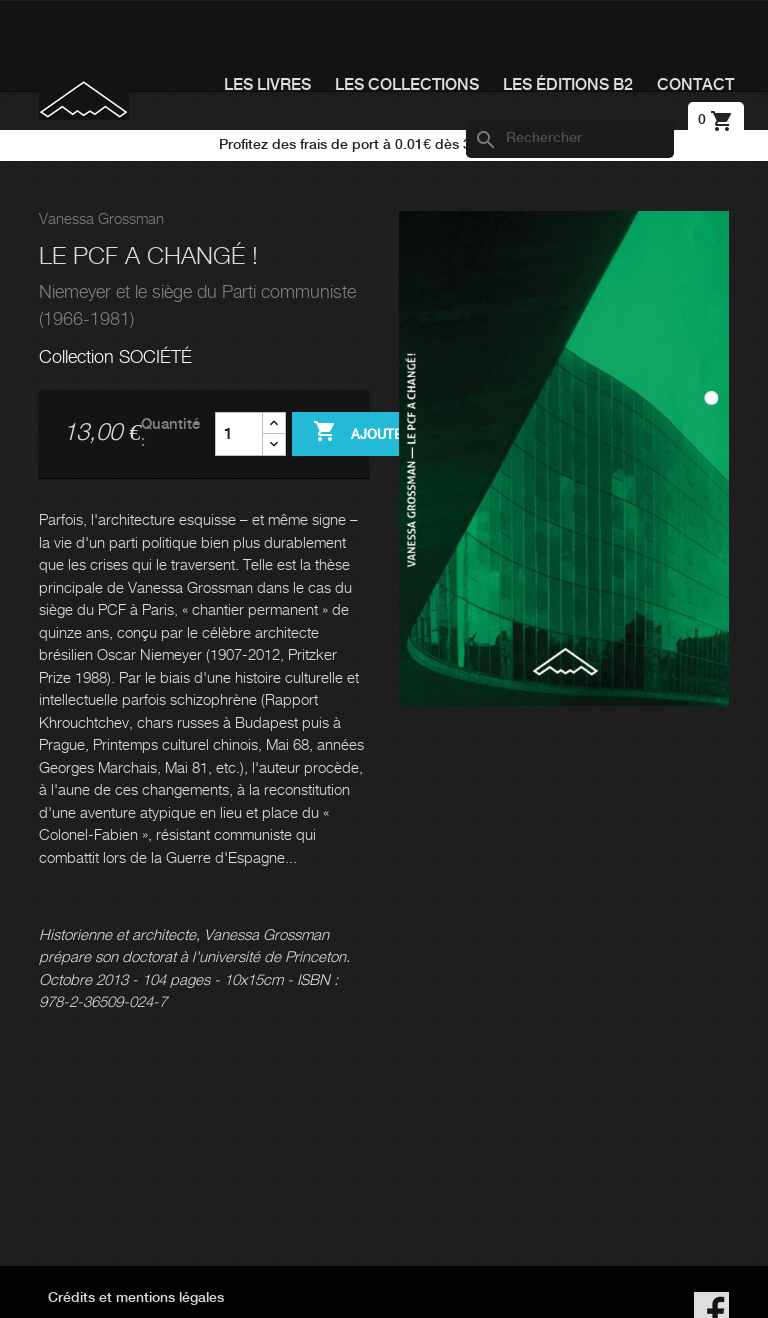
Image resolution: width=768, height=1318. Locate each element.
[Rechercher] (570, 139)
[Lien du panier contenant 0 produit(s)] (716, 120)
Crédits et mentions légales (136, 1298)
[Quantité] (239, 434)
